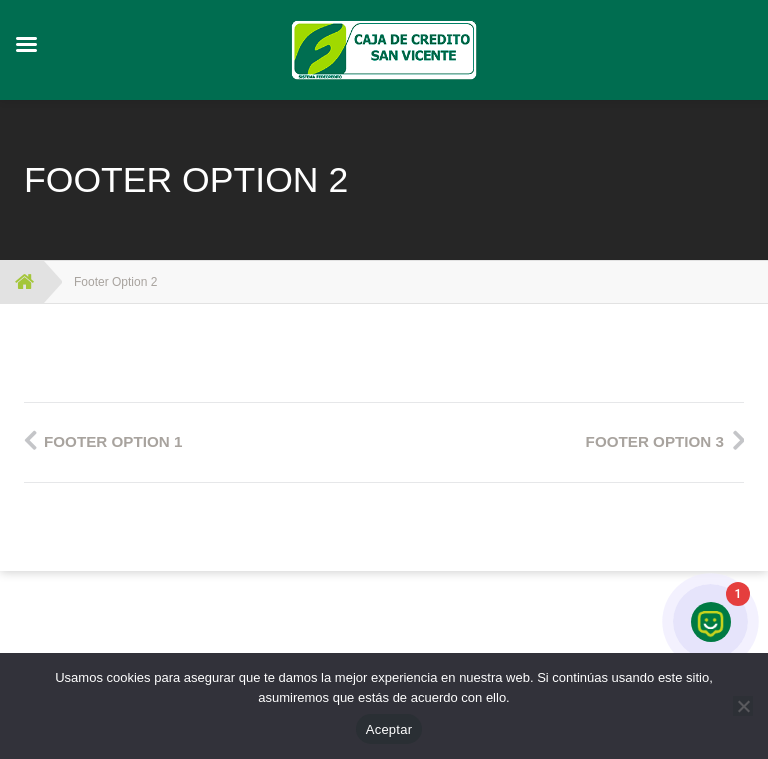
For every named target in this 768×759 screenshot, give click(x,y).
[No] (743, 706)
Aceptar (389, 729)
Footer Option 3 (655, 441)
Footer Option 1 (113, 441)
